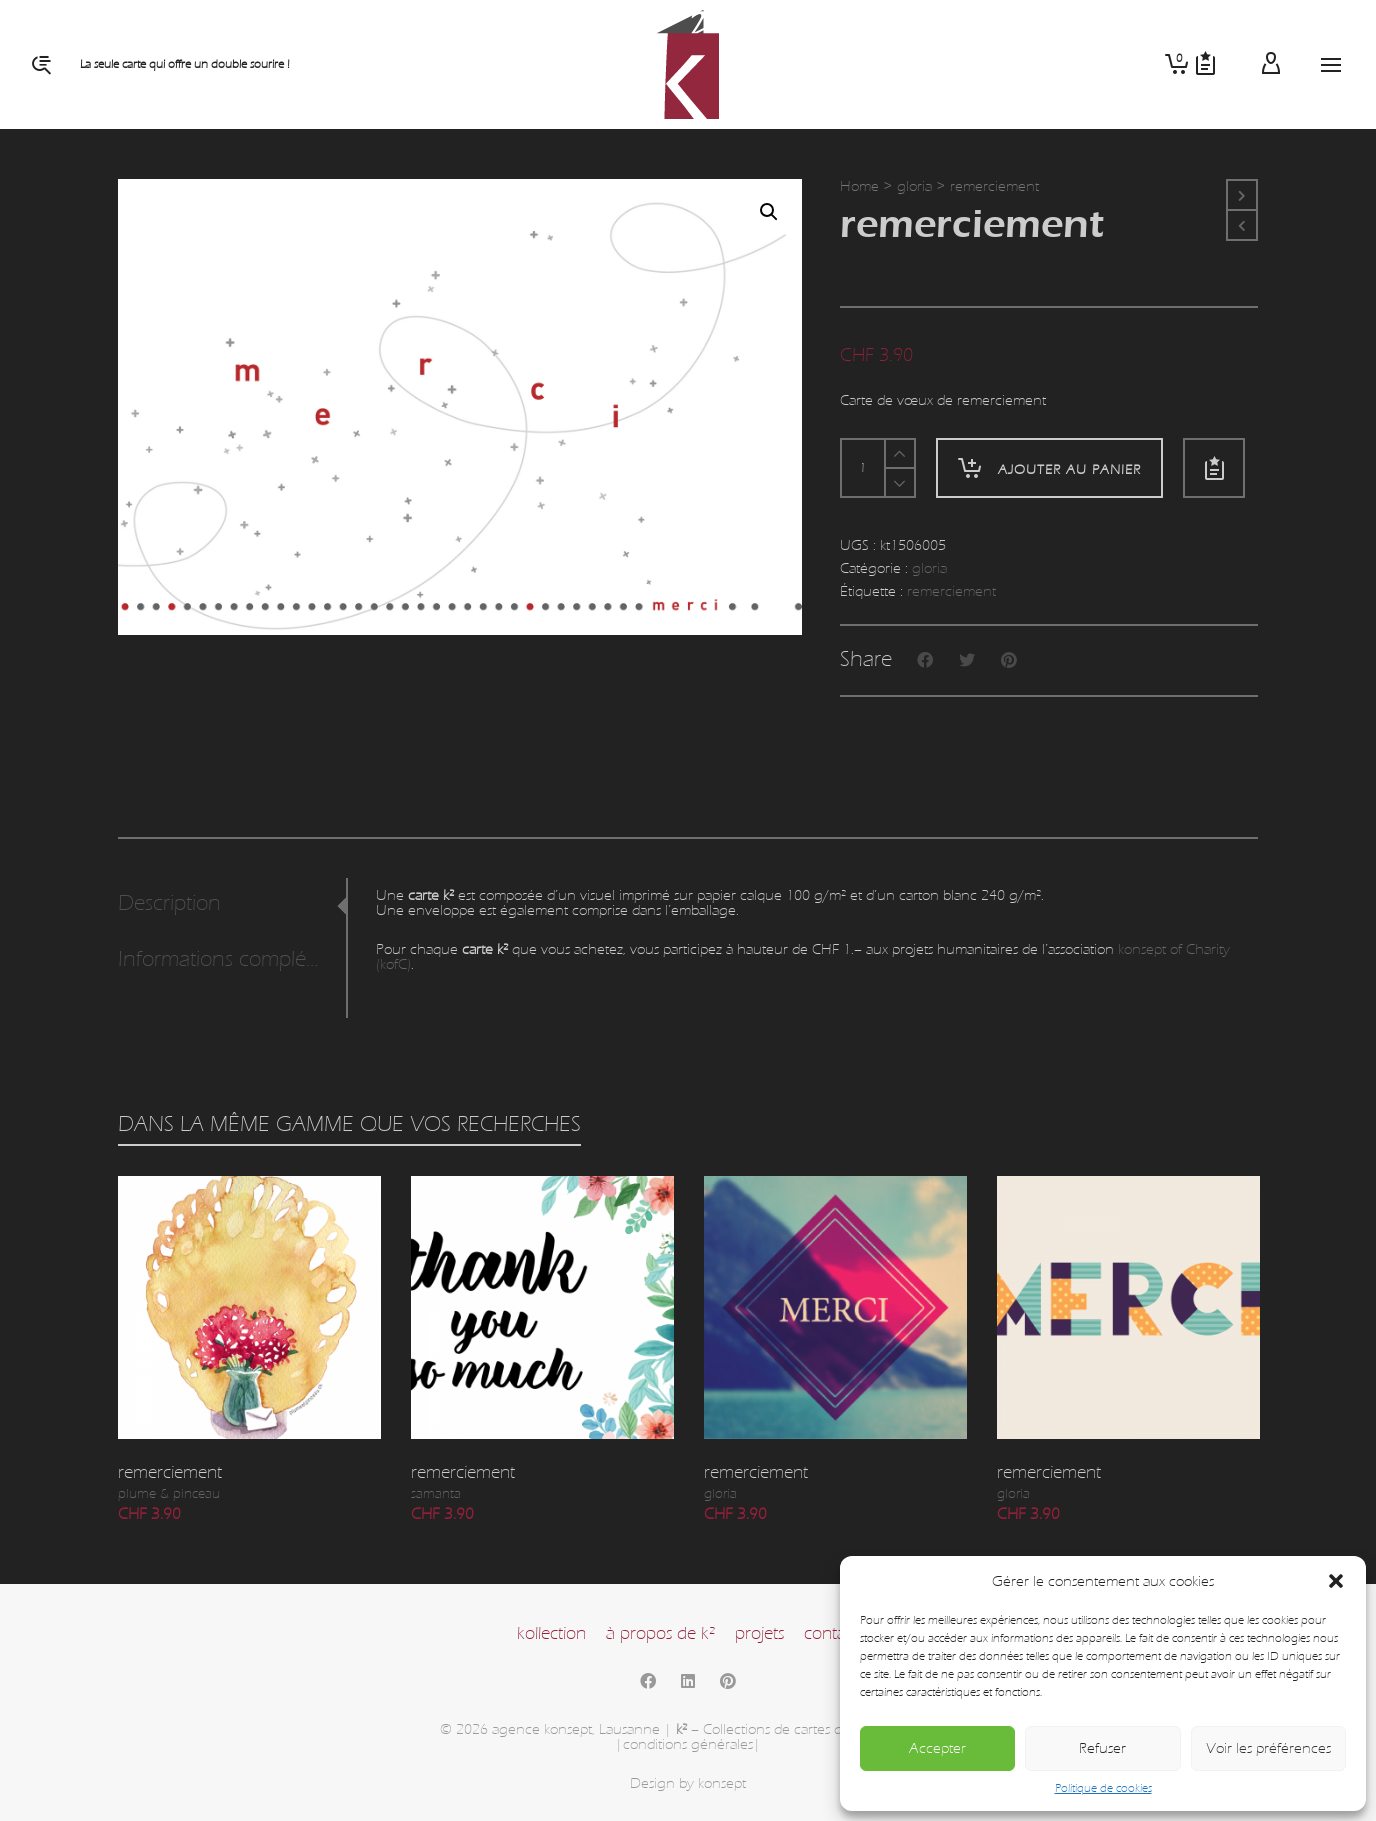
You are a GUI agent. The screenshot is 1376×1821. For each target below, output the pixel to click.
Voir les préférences (1268, 1748)
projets (759, 1633)
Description (169, 903)
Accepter (937, 1748)
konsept (722, 1783)
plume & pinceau (169, 1494)
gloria (914, 186)
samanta (436, 1494)
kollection (551, 1633)
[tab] (232, 904)
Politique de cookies (1103, 1788)
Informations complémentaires (226, 959)
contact (831, 1633)
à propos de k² (660, 1633)
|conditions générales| (688, 1744)
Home (859, 186)
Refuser (1102, 1748)
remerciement (951, 591)
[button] (1336, 1581)
